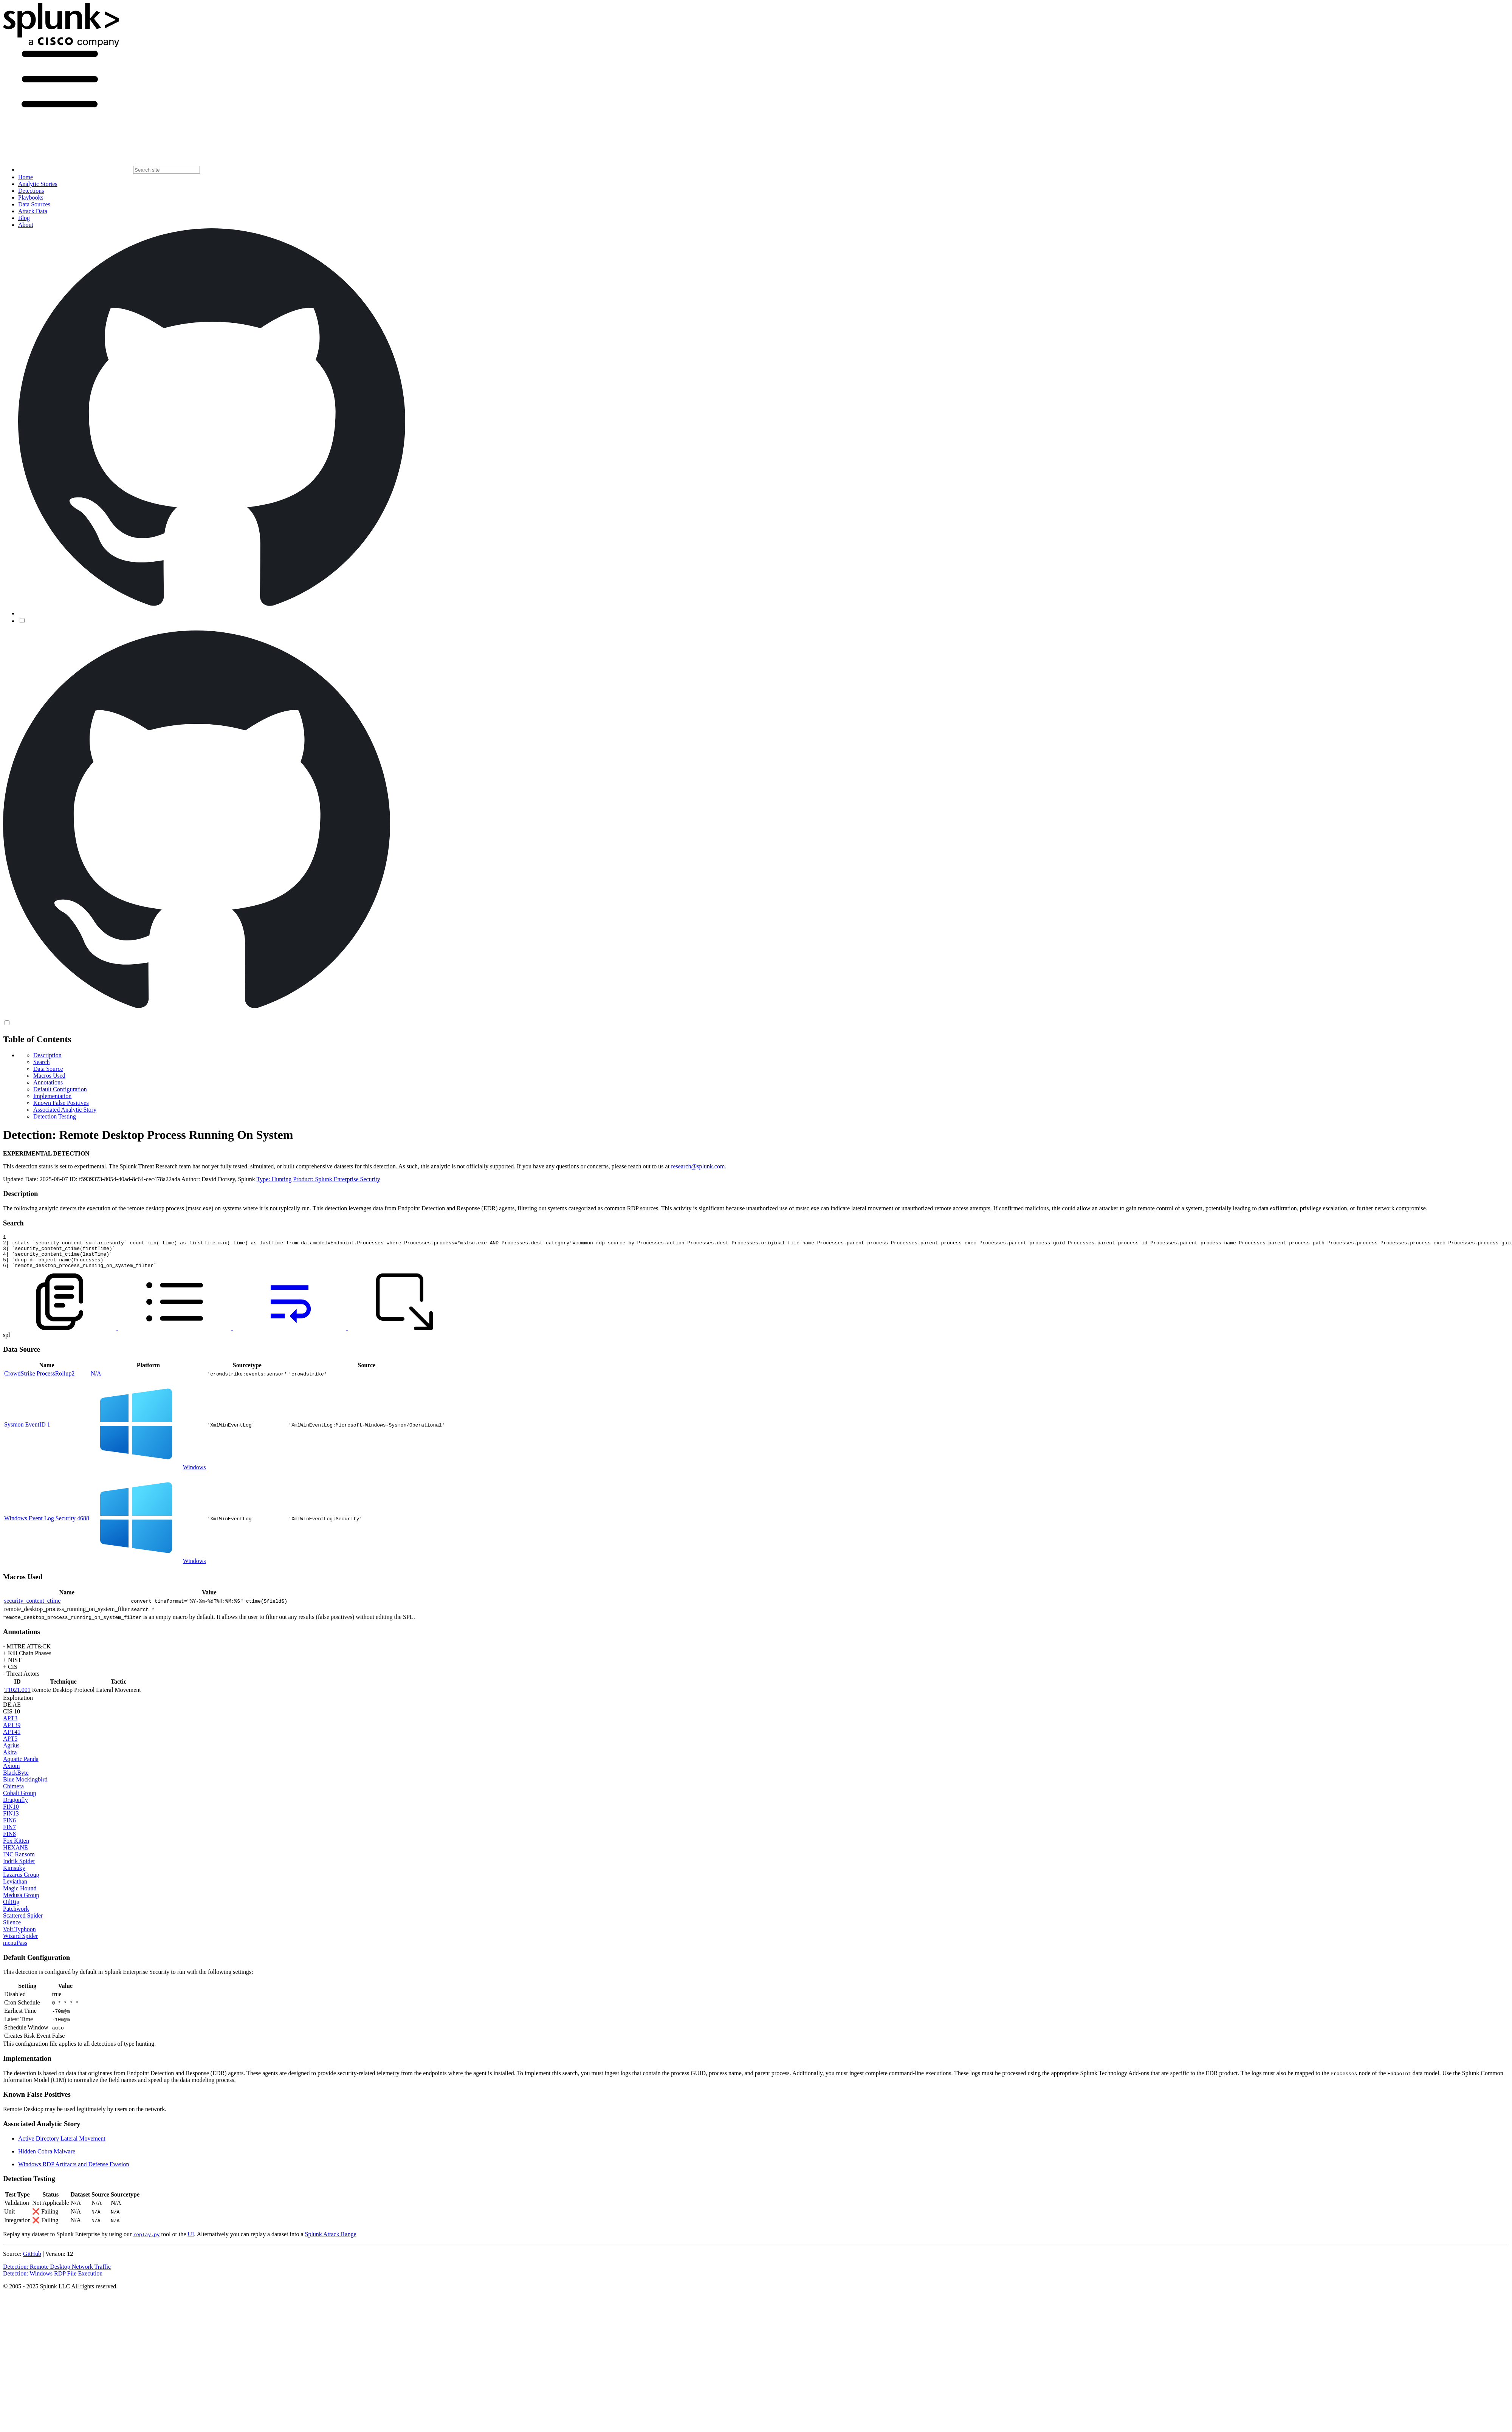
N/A (96, 1380)
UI (190, 2241)
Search (41, 1062)
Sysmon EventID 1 (27, 1431)
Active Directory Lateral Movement (61, 2145)
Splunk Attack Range (330, 2241)
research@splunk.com (698, 1166)
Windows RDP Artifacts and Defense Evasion (73, 2171)
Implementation (52, 1096)
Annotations (48, 1082)
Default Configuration (60, 1089)
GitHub (32, 2260)
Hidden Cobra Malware (46, 2158)
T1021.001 (17, 1696)
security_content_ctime (32, 1607)
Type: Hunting (274, 1179)
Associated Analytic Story (64, 1109)
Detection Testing (54, 1116)
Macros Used (49, 1075)
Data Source (48, 1069)
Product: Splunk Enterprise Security (336, 1179)
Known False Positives (61, 1103)
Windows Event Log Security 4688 (46, 1525)
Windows (194, 1474)
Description (47, 1055)
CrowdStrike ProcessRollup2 (39, 1380)
